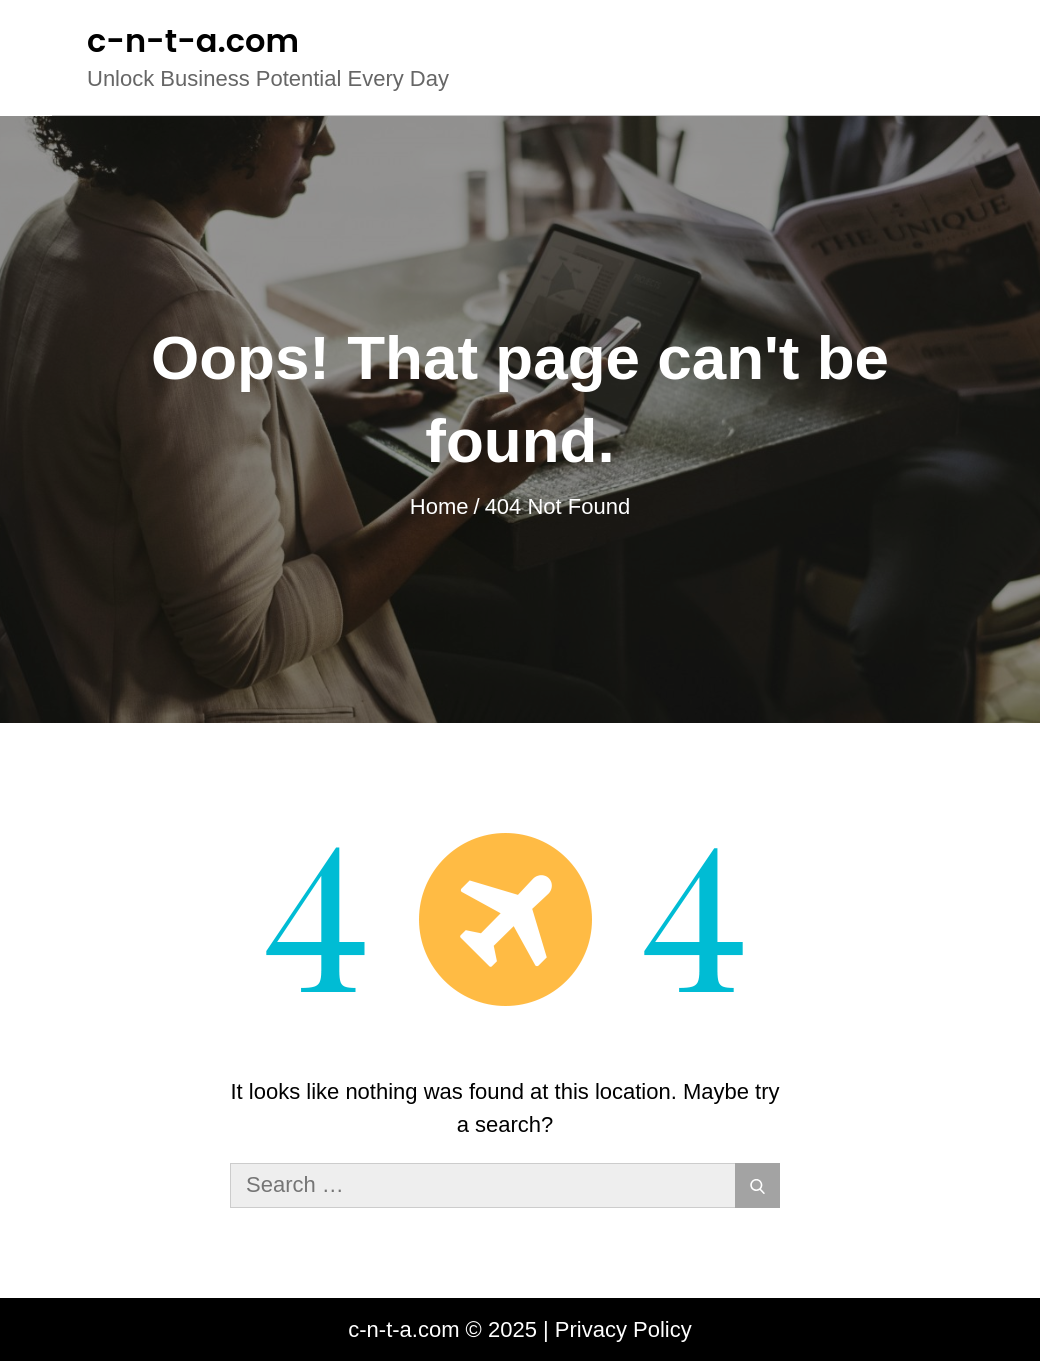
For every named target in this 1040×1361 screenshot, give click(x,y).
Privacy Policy (623, 1329)
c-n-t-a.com (193, 40)
